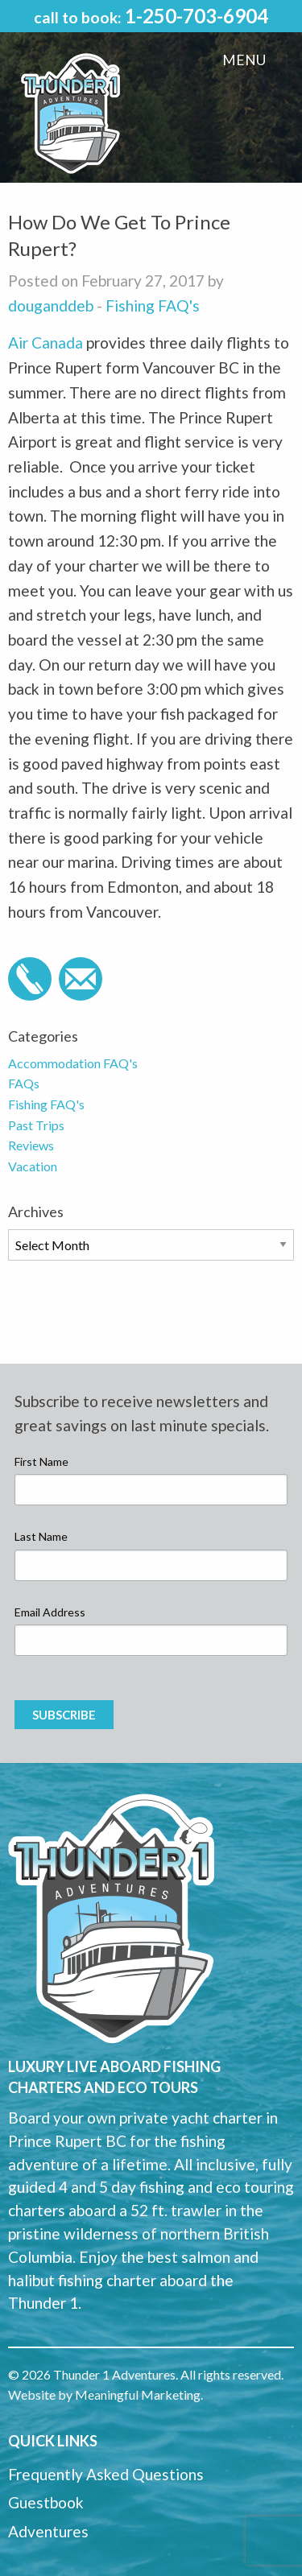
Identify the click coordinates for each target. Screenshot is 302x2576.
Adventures (48, 2531)
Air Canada (47, 342)
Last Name (41, 1536)
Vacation (32, 1166)
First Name (41, 1461)
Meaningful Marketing (138, 2394)
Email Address (49, 1612)
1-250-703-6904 (196, 15)
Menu (244, 60)
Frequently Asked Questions (106, 2474)
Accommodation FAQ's (73, 1063)
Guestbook (46, 2502)
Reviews (31, 1145)
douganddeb (50, 305)
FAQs (23, 1083)
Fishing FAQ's (152, 305)
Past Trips (36, 1125)
